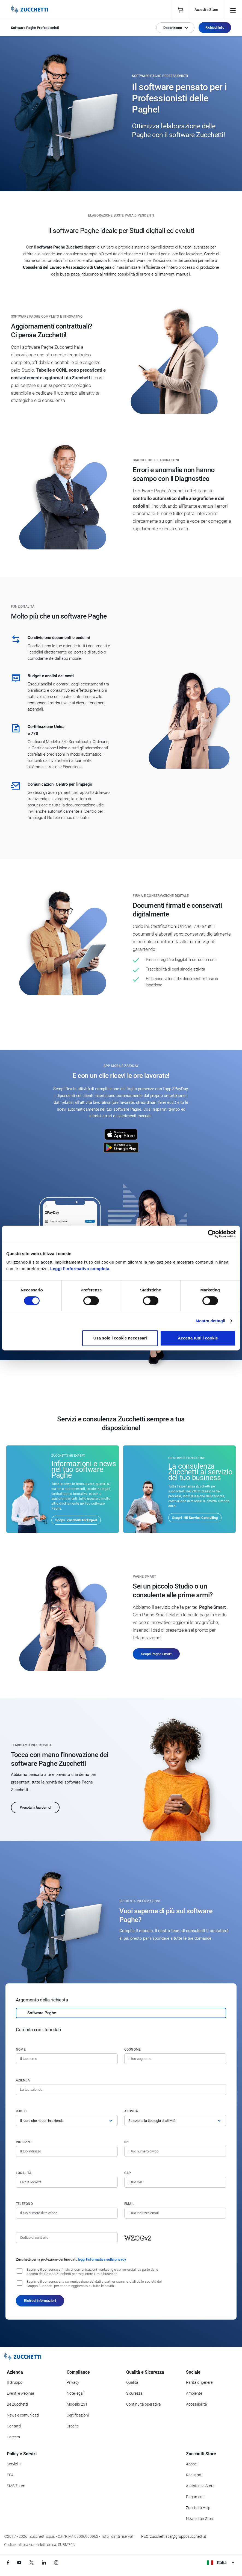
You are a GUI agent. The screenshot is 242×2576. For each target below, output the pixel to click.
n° (126, 2142)
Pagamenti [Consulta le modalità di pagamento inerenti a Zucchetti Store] (195, 2497)
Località (23, 2173)
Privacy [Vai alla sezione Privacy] (73, 2382)
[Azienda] (121, 2089)
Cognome (132, 2049)
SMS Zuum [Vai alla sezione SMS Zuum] (16, 2486)
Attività (131, 2111)
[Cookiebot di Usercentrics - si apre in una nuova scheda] (212, 1234)
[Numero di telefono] (67, 2213)
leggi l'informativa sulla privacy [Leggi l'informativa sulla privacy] (102, 2259)
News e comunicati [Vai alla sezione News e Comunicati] (23, 2415)
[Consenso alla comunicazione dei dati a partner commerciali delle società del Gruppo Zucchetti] (19, 2283)
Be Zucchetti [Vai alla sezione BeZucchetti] (17, 2404)
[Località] (67, 2182)
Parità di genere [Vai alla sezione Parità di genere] (199, 2382)
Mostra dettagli (210, 1320)
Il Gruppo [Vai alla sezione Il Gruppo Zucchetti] (14, 2382)
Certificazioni (78, 2415)
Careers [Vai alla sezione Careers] (13, 2437)
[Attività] (175, 2120)
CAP (127, 2173)
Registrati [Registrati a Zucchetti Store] (194, 2475)
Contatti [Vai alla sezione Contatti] (14, 2426)
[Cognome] (175, 2058)
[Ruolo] (67, 2120)
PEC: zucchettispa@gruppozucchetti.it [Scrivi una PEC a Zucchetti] (173, 2536)
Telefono (24, 2204)
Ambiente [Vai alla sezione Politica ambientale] (194, 2393)
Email (129, 2204)
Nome (21, 2049)
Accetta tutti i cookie (198, 1338)
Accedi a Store (206, 9)
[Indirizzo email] (175, 2213)
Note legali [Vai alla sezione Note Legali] (75, 2393)
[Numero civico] (175, 2151)
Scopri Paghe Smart (156, 1654)
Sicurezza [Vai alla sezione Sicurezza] (134, 2393)
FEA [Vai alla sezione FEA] (10, 2475)
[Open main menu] (233, 9)
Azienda (23, 2080)
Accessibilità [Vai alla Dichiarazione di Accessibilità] (196, 2404)
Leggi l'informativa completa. (80, 1268)
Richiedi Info (214, 27)
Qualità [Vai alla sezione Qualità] (132, 2382)
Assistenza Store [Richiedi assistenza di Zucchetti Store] (200, 2486)
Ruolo (21, 2111)
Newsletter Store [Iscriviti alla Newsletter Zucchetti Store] (200, 2518)
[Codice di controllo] (67, 2237)
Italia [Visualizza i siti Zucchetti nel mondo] (220, 2562)
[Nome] (67, 2058)
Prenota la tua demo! (35, 1807)
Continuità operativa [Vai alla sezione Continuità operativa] (143, 2404)
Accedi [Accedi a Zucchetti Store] (191, 2464)
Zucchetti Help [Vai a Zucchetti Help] (198, 2508)
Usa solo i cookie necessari (120, 1338)
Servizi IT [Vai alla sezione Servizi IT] (14, 2464)
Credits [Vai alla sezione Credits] (73, 2426)
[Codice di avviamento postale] (175, 2182)
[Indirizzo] (67, 2151)
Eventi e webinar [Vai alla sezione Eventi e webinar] (20, 2393)
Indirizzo (23, 2142)
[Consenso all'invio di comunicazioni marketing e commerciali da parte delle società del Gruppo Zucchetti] (19, 2271)
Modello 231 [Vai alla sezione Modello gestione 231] (77, 2404)
